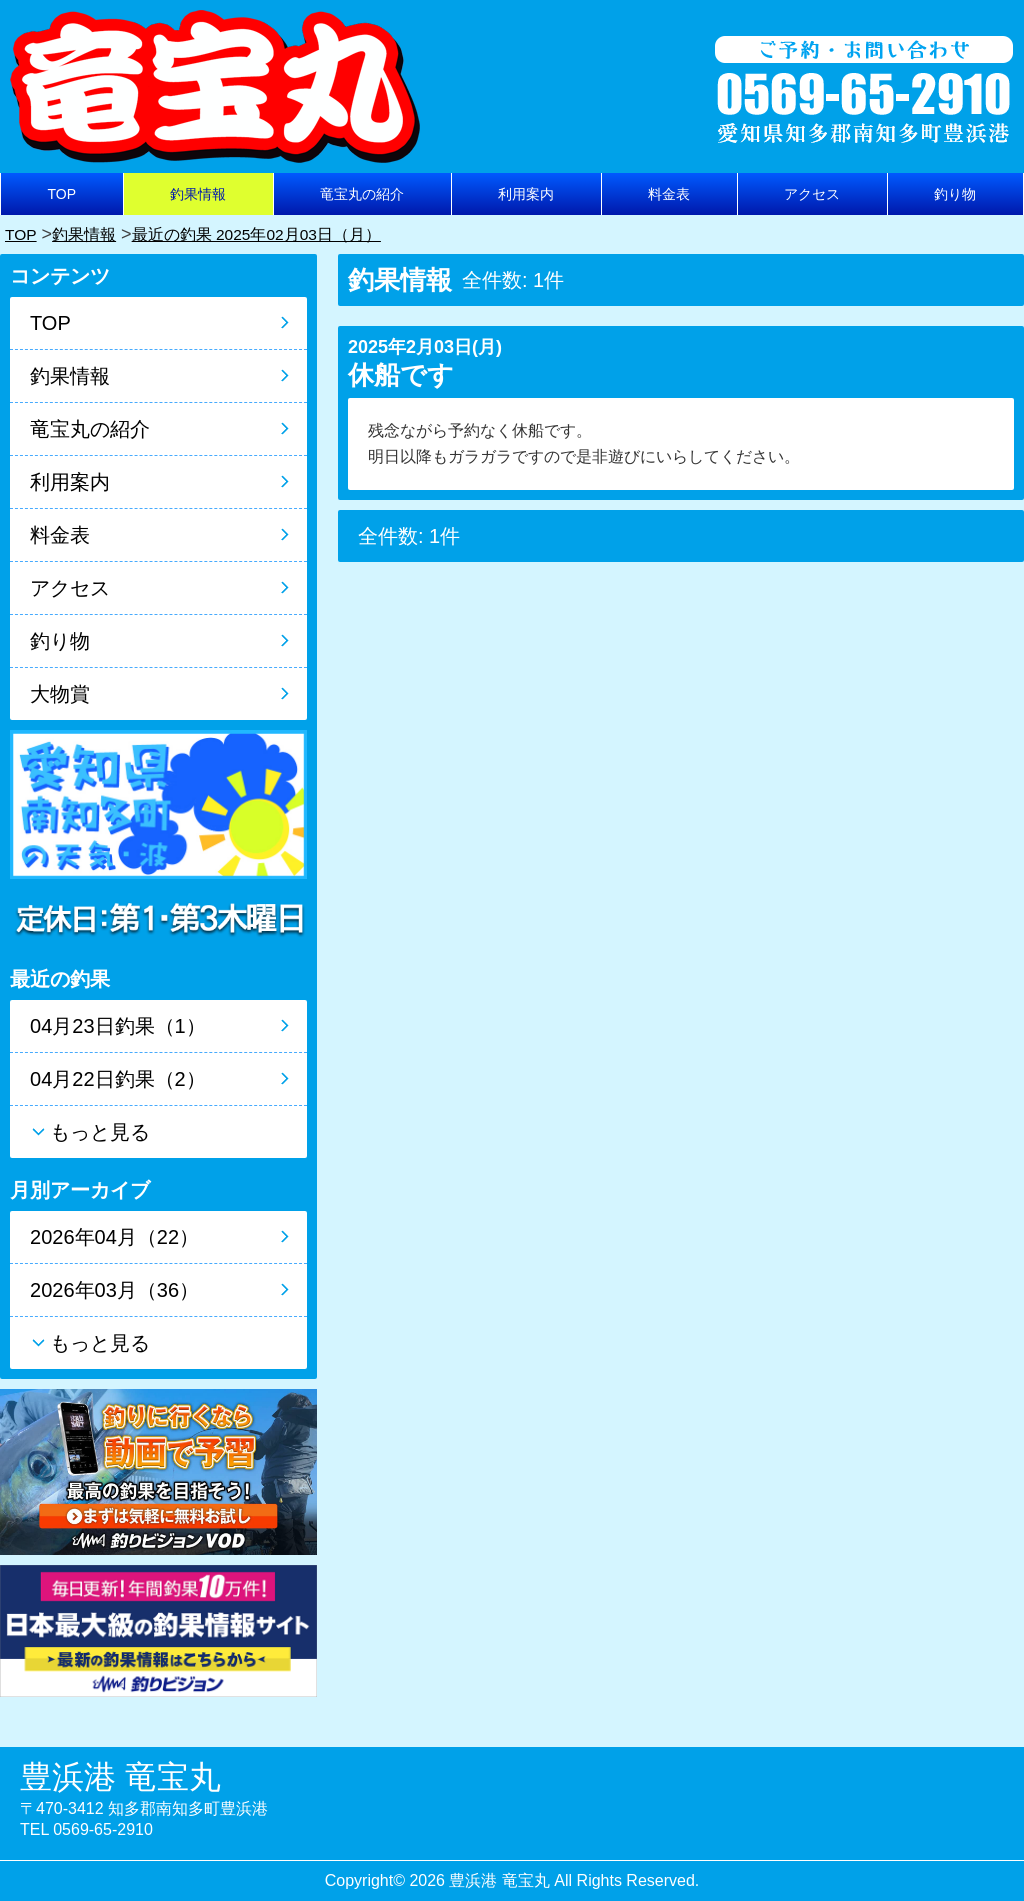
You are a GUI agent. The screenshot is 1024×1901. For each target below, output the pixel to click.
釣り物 (955, 194)
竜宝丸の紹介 (362, 194)
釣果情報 (198, 194)
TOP (62, 194)
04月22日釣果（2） (118, 1079)
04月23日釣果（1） (118, 1026)
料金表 (669, 194)
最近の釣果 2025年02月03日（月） (285, 234)
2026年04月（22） (114, 1237)
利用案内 (526, 194)
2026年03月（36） (114, 1290)
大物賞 (60, 694)
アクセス (812, 194)
